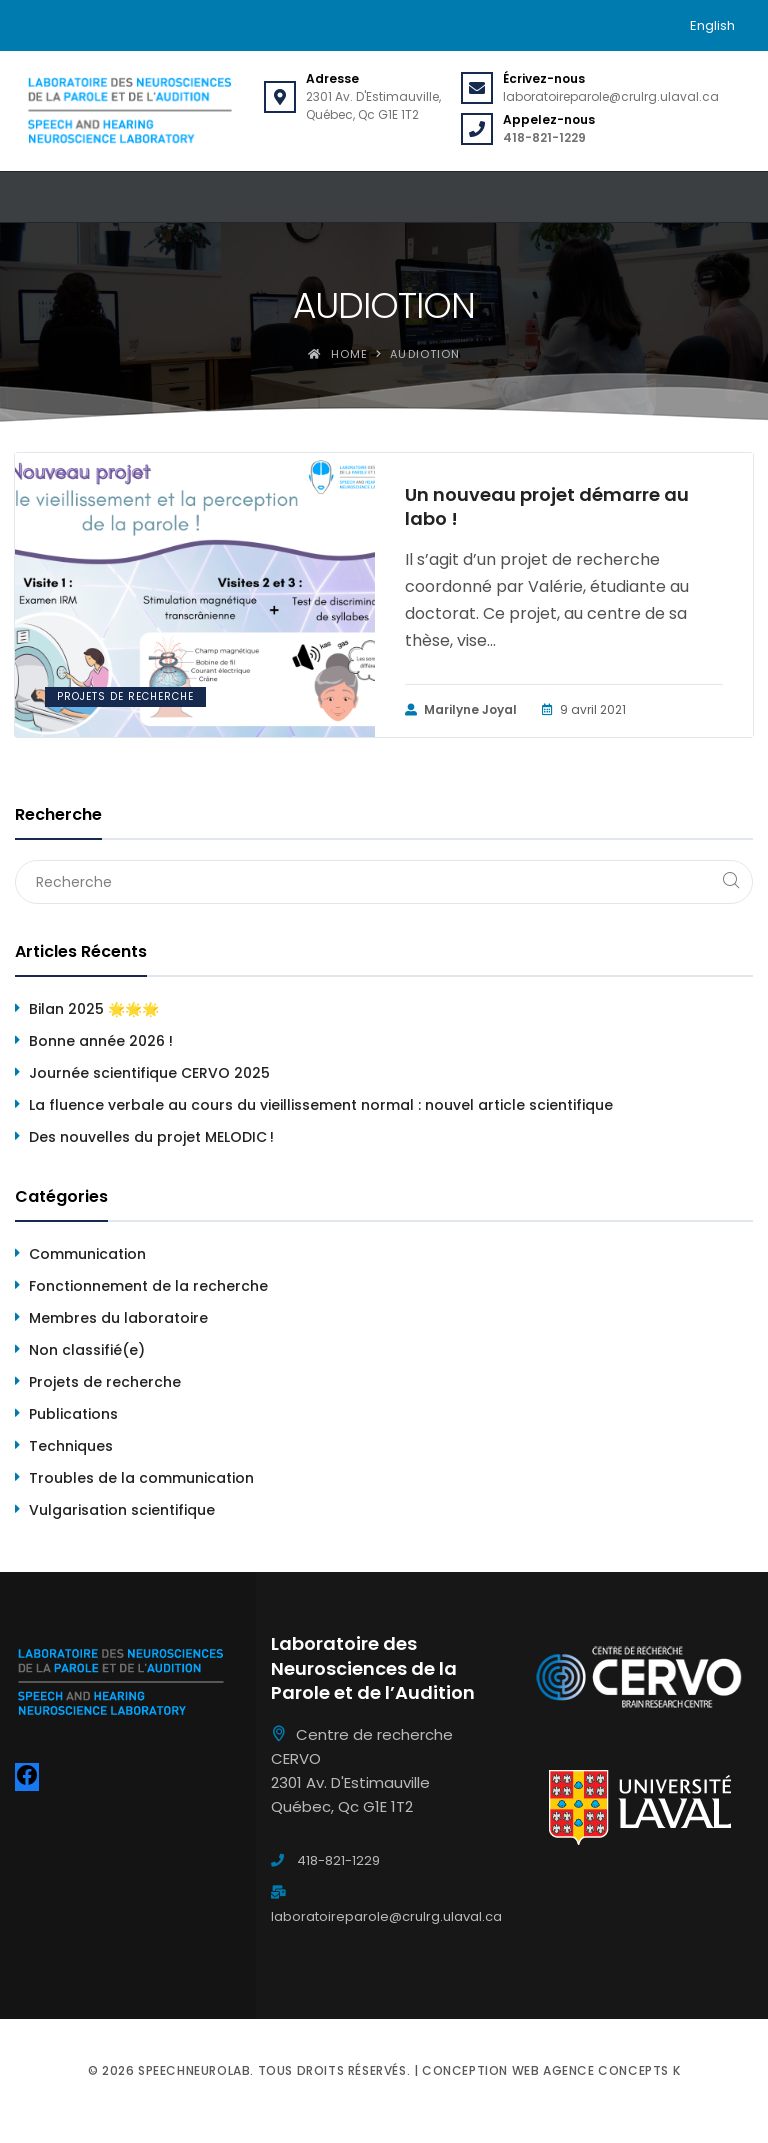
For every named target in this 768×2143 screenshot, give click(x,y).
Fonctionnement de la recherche (148, 1286)
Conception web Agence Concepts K (551, 2070)
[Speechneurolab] (129, 111)
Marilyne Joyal (461, 710)
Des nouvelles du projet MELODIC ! (151, 1137)
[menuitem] (712, 25)
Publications (73, 1414)
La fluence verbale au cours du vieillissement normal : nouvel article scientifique (321, 1105)
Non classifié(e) (87, 1350)
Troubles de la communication (141, 1478)
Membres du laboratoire (118, 1318)
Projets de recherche (125, 696)
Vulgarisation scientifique (122, 1510)
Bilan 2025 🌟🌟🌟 (94, 1009)
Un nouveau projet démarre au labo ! (547, 507)
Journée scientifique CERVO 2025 (149, 1073)
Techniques (71, 1446)
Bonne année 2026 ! (101, 1041)
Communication (87, 1254)
